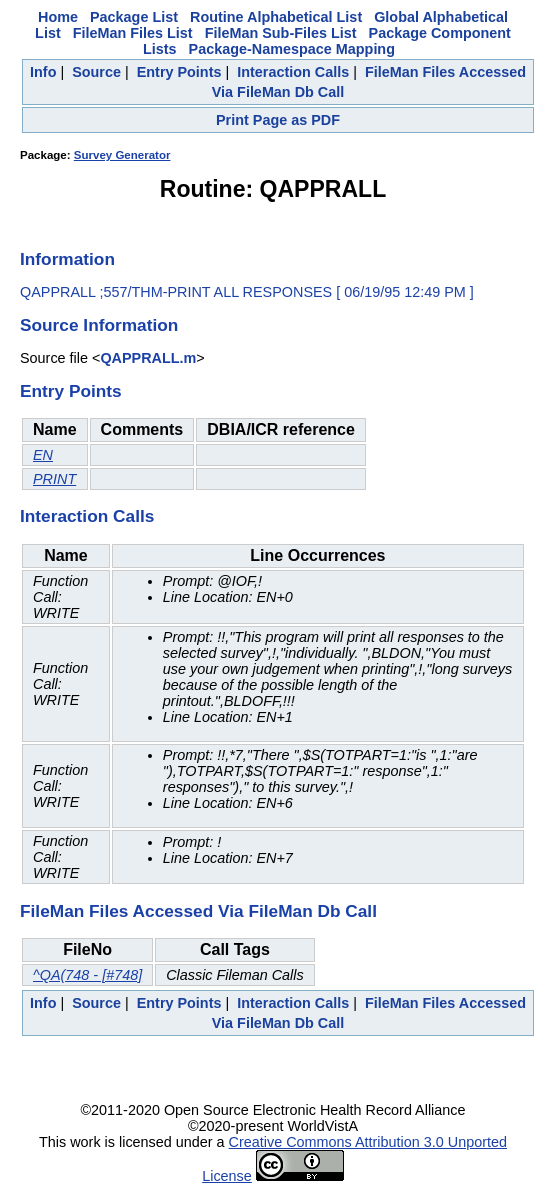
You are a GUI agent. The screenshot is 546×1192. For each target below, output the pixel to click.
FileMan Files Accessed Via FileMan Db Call (198, 911)
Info (43, 72)
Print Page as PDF (278, 120)
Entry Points (179, 72)
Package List (134, 17)
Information (67, 259)
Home (58, 17)
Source (96, 72)
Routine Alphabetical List (276, 17)
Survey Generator (122, 155)
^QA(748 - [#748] (87, 975)
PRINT (54, 479)
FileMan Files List (133, 33)
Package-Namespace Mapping (292, 49)
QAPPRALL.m (148, 358)
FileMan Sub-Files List (281, 33)
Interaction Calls (293, 72)
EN (43, 455)
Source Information (99, 325)
